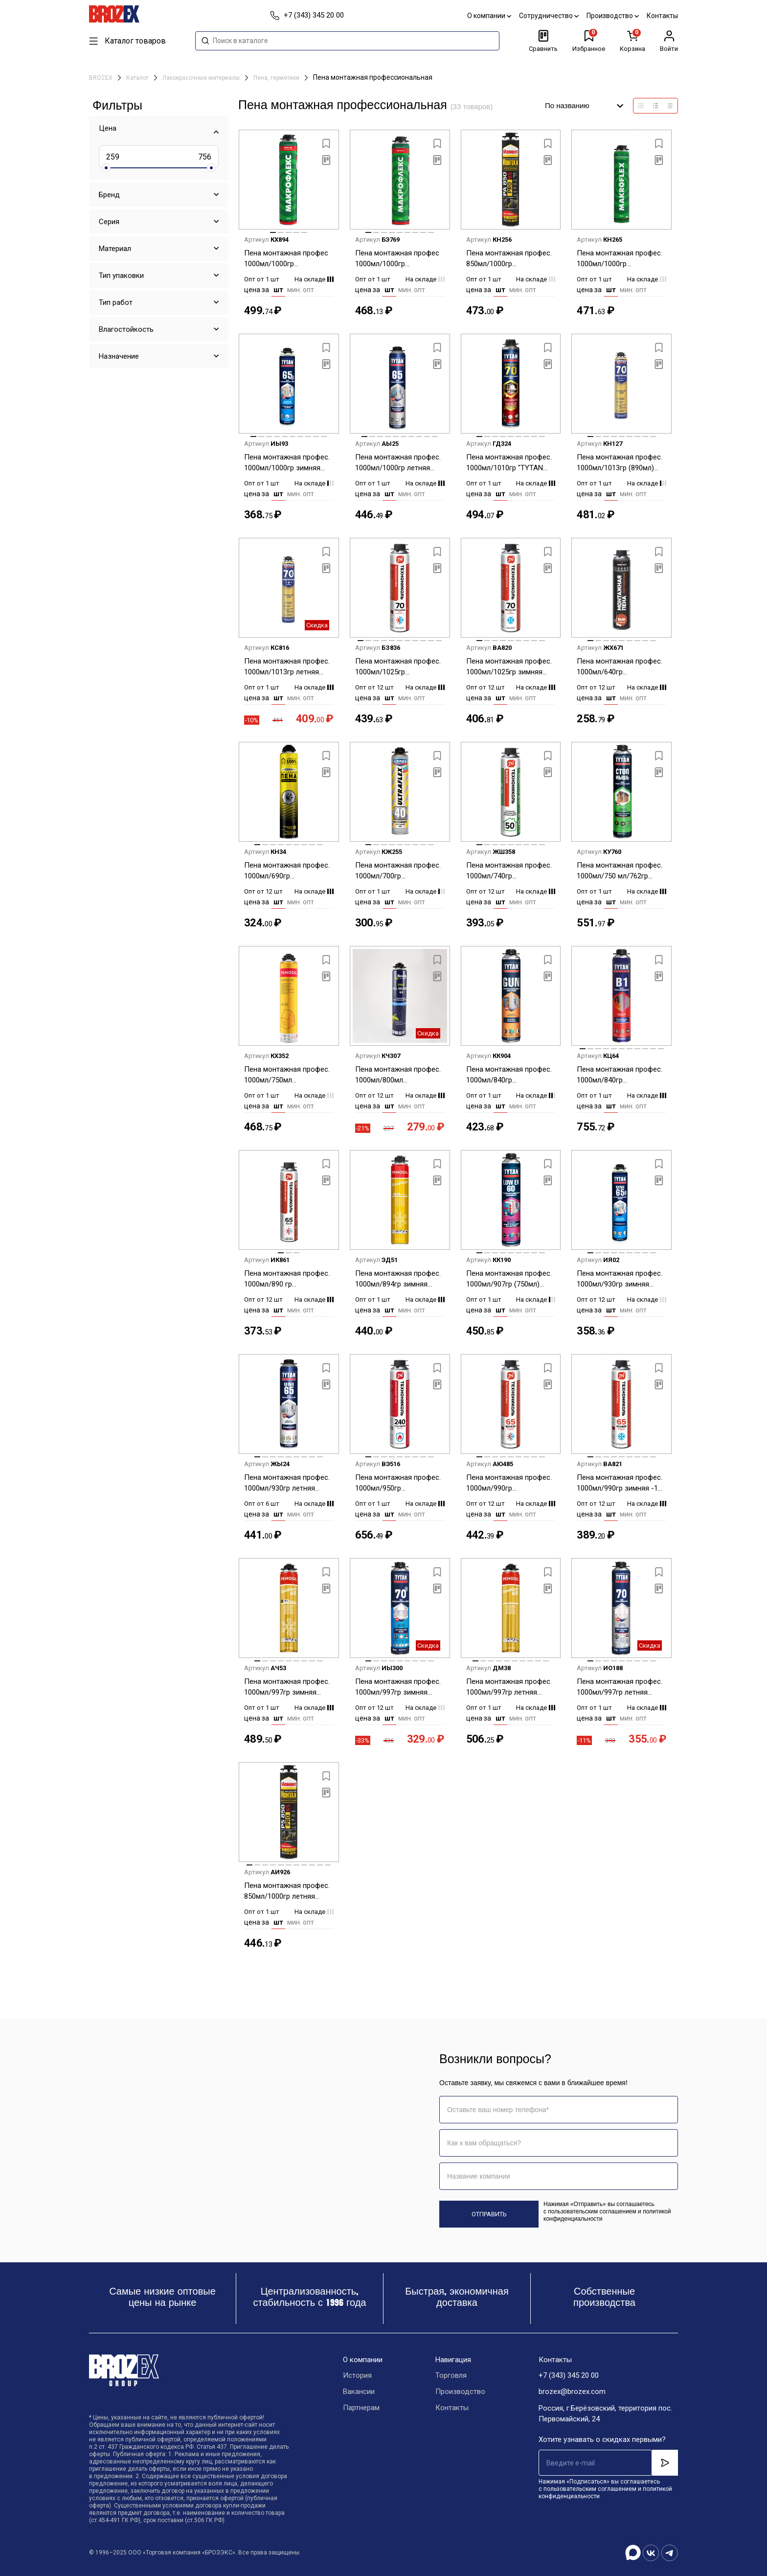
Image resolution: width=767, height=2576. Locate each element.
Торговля (451, 2375)
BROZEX (101, 77)
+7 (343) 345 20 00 (569, 2375)
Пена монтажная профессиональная (372, 77)
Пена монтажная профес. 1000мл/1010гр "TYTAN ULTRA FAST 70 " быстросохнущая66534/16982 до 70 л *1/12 (511, 463)
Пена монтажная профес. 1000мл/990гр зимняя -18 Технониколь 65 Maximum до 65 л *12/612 (620, 1483)
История (357, 2375)
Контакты (662, 16)
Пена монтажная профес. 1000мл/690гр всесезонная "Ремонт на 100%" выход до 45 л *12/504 (287, 871)
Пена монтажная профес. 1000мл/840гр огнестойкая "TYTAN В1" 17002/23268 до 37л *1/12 (620, 1075)
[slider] (106, 167)
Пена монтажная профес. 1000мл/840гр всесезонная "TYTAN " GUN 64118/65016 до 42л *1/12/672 (509, 1075)
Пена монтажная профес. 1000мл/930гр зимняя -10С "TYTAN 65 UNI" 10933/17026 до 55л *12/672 (619, 1279)
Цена (107, 128)
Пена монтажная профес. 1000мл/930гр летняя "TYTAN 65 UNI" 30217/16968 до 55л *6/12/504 (287, 1483)
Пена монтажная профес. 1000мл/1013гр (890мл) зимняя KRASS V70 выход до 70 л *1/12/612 (620, 463)
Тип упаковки (121, 275)
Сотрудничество (549, 16)
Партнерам (361, 2408)
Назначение (119, 356)
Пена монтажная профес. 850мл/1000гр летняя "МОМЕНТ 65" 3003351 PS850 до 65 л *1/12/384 (287, 1891)
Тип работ (116, 302)
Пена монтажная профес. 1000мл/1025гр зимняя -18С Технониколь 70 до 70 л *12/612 (509, 667)
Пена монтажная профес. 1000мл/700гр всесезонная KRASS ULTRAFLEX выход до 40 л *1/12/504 (399, 871)
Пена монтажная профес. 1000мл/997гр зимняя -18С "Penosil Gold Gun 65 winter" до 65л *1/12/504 (287, 1687)
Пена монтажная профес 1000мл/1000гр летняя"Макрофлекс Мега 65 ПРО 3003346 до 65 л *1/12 (398, 259)
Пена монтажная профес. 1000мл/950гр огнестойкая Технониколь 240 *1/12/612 (399, 1483)
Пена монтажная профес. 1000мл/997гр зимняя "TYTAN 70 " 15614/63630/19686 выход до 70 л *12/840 (399, 1687)
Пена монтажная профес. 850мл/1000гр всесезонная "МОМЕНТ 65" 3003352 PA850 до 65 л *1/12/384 (510, 259)
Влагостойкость (126, 329)
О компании (489, 16)
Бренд (109, 194)
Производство (613, 16)
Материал (115, 248)
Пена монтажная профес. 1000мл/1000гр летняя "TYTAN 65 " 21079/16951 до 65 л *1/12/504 (398, 463)
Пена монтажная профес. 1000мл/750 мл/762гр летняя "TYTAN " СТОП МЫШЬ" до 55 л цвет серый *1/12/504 (619, 871)
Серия (109, 221)
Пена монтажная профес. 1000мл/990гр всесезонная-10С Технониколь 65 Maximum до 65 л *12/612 (509, 1483)
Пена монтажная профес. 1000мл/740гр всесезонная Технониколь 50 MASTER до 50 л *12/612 (510, 871)
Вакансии (359, 2392)
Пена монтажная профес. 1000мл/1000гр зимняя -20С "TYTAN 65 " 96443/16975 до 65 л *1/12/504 (287, 463)
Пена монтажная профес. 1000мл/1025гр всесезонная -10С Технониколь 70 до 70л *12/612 (398, 667)
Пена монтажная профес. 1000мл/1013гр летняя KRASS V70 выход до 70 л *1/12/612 (288, 667)
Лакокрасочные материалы (201, 77)
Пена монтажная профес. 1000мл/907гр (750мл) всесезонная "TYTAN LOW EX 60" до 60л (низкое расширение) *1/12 (510, 1279)
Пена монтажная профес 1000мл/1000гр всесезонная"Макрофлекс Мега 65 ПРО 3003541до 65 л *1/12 (288, 259)
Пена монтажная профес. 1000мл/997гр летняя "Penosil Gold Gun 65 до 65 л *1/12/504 (510, 1687)
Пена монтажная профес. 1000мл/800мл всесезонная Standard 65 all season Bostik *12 (398, 1075)
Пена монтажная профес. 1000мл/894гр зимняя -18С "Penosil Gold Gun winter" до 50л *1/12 (398, 1279)
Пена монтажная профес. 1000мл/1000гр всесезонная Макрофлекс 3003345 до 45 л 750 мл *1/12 (621, 259)
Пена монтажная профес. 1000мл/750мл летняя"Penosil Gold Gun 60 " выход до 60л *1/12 (287, 1075)
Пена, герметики (277, 77)
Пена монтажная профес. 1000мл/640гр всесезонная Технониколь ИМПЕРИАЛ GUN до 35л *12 (621, 667)
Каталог (138, 77)
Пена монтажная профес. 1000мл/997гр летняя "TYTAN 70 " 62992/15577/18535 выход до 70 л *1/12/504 (621, 1687)
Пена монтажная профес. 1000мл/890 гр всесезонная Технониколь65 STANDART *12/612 (288, 1279)
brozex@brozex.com (572, 2392)
